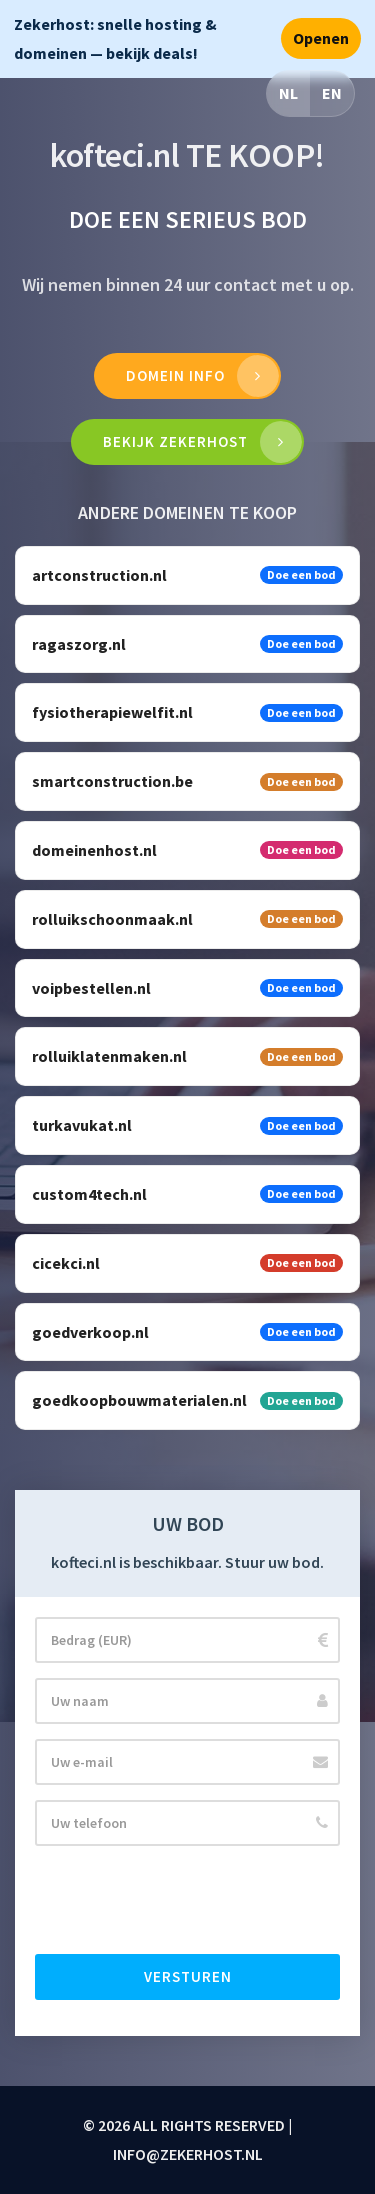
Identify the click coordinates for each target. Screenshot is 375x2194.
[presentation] (187, 1900)
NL (288, 93)
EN (332, 93)
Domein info (175, 375)
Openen (321, 38)
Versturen (188, 1976)
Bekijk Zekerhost (175, 441)
